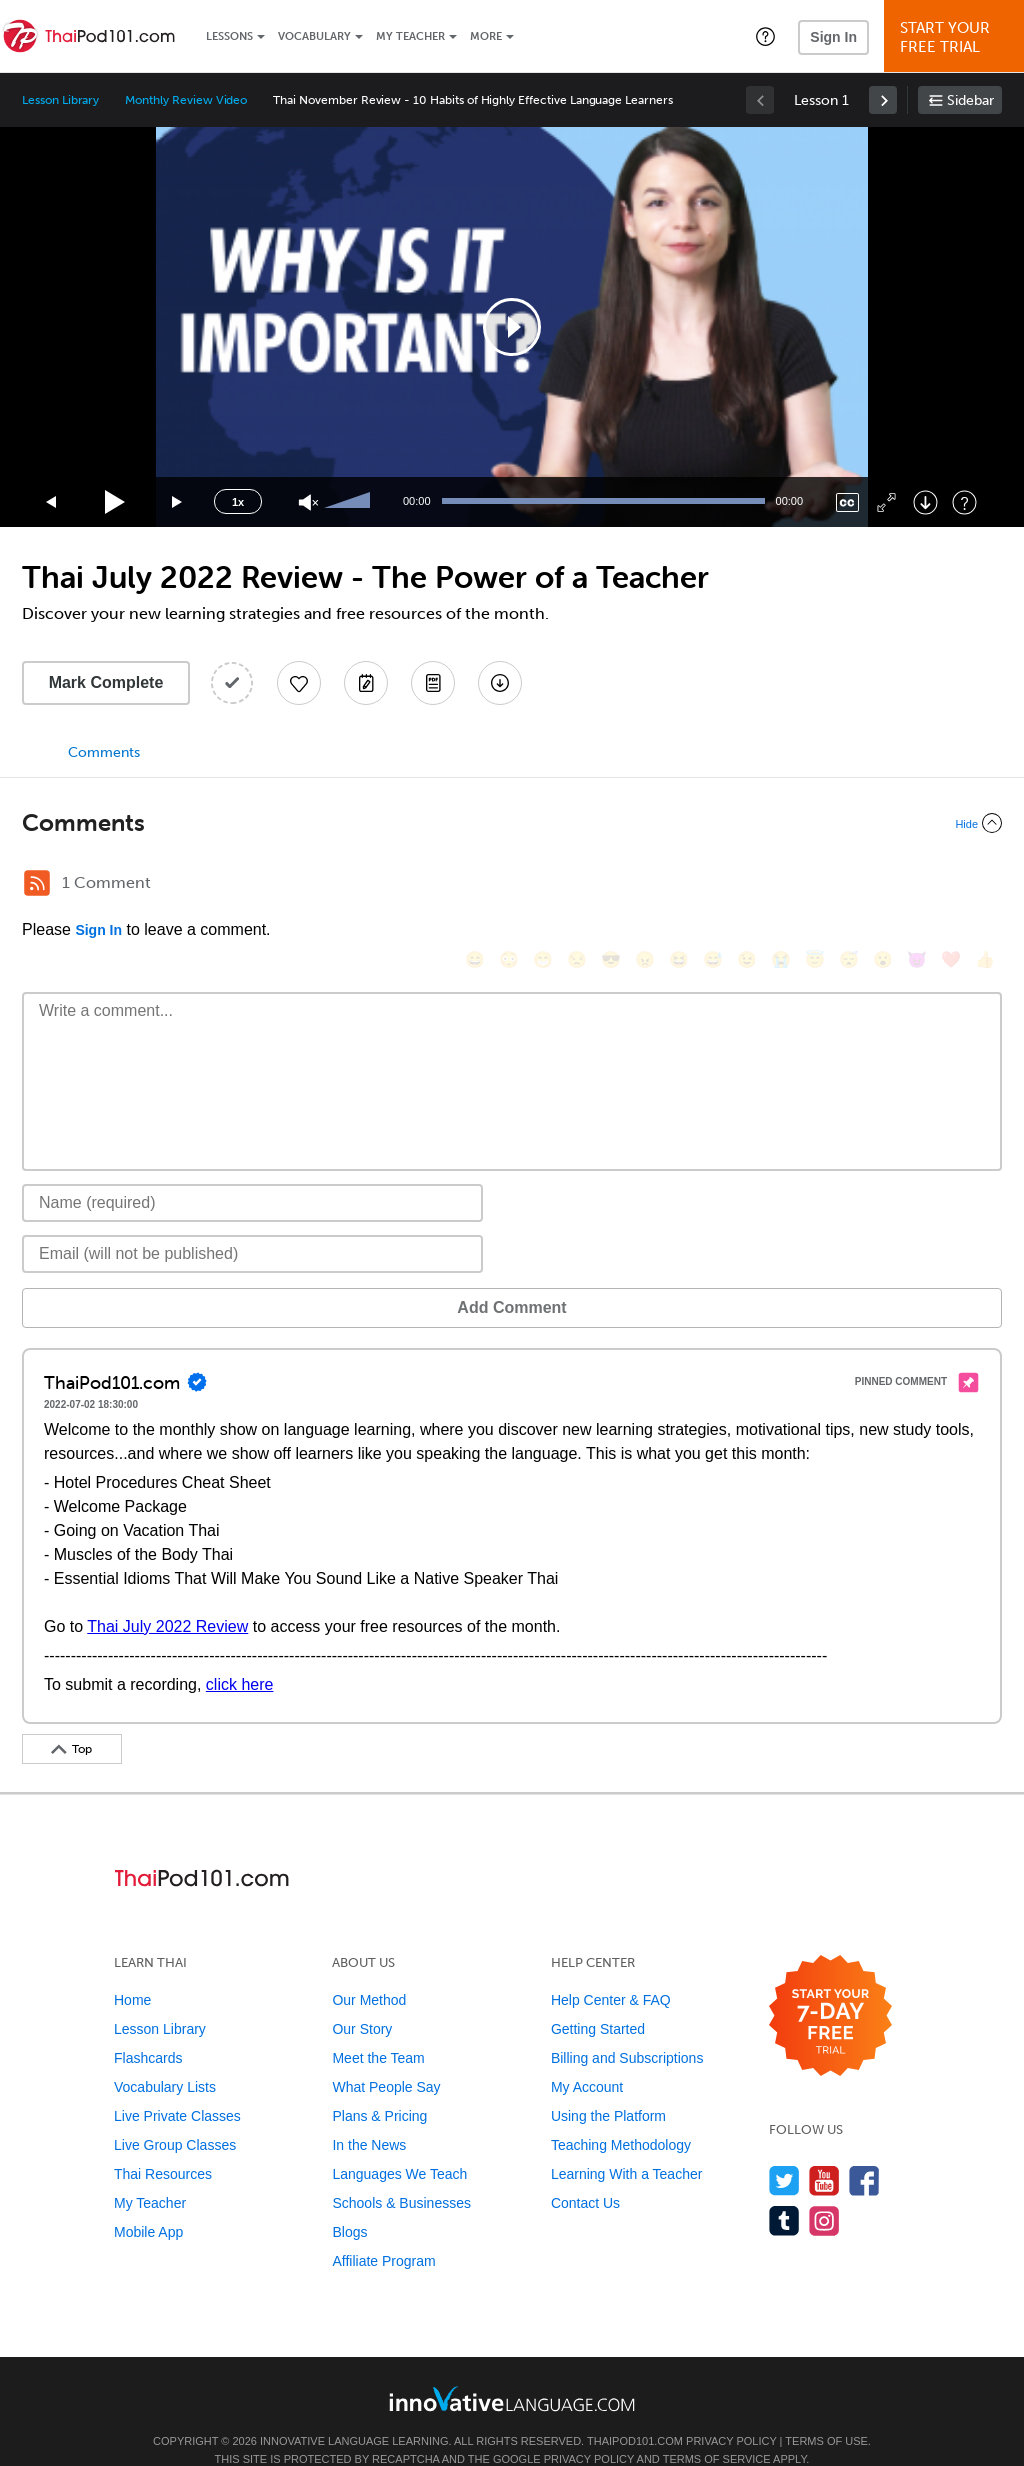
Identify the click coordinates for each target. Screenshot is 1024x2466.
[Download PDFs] (433, 683)
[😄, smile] (475, 885)
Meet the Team (378, 2028)
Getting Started (598, 1999)
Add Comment (126, 1277)
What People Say (386, 2057)
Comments (104, 752)
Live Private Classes (177, 2086)
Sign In (833, 37)
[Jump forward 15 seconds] (178, 502)
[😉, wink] (747, 885)
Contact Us (585, 2173)
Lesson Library (60, 100)
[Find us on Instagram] (824, 2190)
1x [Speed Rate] (238, 502)
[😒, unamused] (577, 885)
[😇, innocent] (815, 885)
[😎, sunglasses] (611, 885)
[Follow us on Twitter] (784, 2150)
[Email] (252, 1224)
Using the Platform (608, 2086)
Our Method (369, 1970)
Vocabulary (314, 36)
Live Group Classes (175, 2115)
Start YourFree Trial (957, 37)
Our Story (362, 1999)
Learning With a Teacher (627, 2144)
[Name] (252, 1173)
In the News (369, 2115)
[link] (883, 100)
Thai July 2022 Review (167, 1596)
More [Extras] (486, 36)
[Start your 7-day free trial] (830, 1986)
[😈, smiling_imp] (917, 885)
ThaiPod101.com (635, 2411)
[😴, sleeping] (849, 885)
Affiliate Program (383, 2231)
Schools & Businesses (401, 2173)
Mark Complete (106, 682)
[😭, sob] (781, 885)
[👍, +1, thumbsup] (985, 885)
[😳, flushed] (509, 885)
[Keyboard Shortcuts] (964, 502)
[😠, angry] (645, 885)
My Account (587, 2057)
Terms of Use (826, 2411)
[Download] (925, 502)
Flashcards (148, 2028)
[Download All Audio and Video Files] (500, 683)
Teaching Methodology (621, 2115)
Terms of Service (717, 2429)
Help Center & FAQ (611, 1970)
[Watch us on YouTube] (824, 2150)
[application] (512, 327)
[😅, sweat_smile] (713, 885)
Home (132, 1970)
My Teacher (410, 36)
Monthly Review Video (186, 100)
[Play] (115, 502)
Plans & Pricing (379, 2086)
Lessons (229, 36)
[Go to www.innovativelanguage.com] (512, 2368)
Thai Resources (163, 2144)
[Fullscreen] (886, 502)
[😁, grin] (543, 885)
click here (240, 1654)
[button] (765, 36)
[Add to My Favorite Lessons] (299, 683)
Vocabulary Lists (165, 2057)
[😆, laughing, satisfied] (679, 885)
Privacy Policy (731, 2411)
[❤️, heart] (951, 885)
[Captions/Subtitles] (847, 502)
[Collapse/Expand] (512, 823)
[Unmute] (308, 502)
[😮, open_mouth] (883, 885)
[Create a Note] (366, 683)
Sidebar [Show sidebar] (970, 100)
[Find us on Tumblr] (784, 2190)
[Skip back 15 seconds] (52, 502)
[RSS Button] (37, 883)
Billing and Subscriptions (627, 2028)
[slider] (350, 502)
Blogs (349, 2202)
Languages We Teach (399, 2144)
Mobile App (148, 2202)
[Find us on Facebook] (864, 2150)
